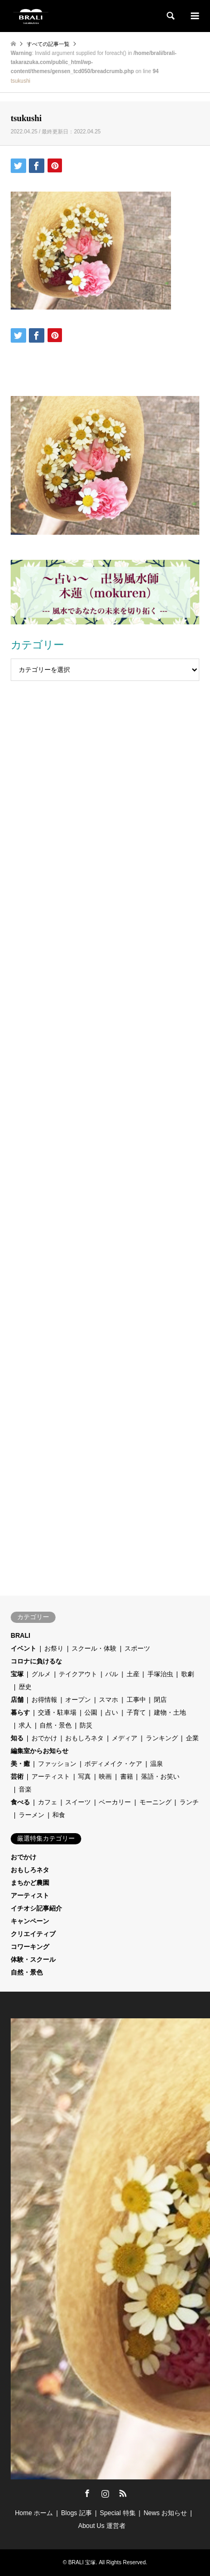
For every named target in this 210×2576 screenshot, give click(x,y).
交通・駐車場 (57, 1712)
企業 (192, 1738)
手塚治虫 (160, 1674)
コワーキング (30, 1947)
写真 (84, 1776)
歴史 (25, 1687)
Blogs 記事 (76, 2513)
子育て (136, 1712)
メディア (124, 1738)
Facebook (87, 2493)
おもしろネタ (84, 1738)
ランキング (162, 1738)
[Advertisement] (105, 744)
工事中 (136, 1699)
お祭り (54, 1648)
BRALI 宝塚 (82, 2562)
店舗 (17, 1699)
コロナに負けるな (36, 1661)
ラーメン (31, 1815)
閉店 (160, 1699)
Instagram (105, 2493)
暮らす (20, 1712)
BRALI (20, 1635)
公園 (90, 1712)
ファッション (57, 1763)
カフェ (47, 1802)
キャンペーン (30, 1921)
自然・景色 (56, 1725)
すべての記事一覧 (48, 44)
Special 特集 (118, 2513)
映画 (105, 1776)
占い (111, 1712)
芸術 (17, 1776)
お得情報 (44, 1699)
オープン (78, 1699)
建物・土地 (170, 1712)
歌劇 (187, 1674)
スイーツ (78, 1802)
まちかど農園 (30, 1883)
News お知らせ (165, 2513)
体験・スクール (33, 1959)
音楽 (25, 1789)
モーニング (155, 1802)
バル (111, 1674)
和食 (58, 1815)
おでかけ (44, 1738)
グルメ (41, 1674)
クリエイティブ (33, 1934)
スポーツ (137, 1648)
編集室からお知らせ (39, 1751)
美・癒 (20, 1763)
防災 (86, 1725)
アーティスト (51, 1776)
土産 (133, 1674)
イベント (23, 1648)
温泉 (156, 1763)
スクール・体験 (94, 1648)
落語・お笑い (160, 1776)
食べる (20, 1802)
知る (17, 1738)
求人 (25, 1725)
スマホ (108, 1699)
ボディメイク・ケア (113, 1763)
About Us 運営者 (102, 2526)
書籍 (126, 1776)
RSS (123, 2493)
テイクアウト (78, 1674)
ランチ (189, 1802)
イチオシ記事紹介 (36, 1908)
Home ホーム (34, 2513)
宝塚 (17, 1674)
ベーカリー (115, 1802)
